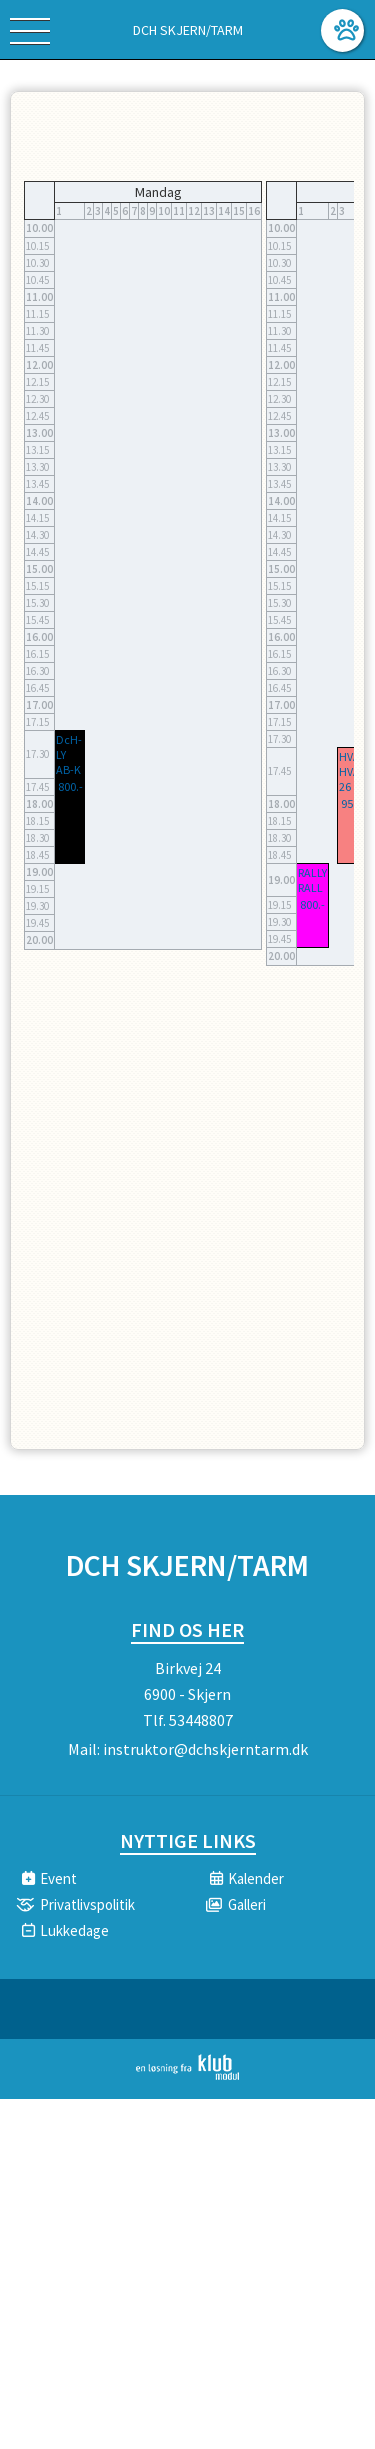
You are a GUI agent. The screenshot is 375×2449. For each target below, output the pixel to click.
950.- (353, 803)
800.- (70, 786)
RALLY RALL (312, 880)
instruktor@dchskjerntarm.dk (205, 1749)
